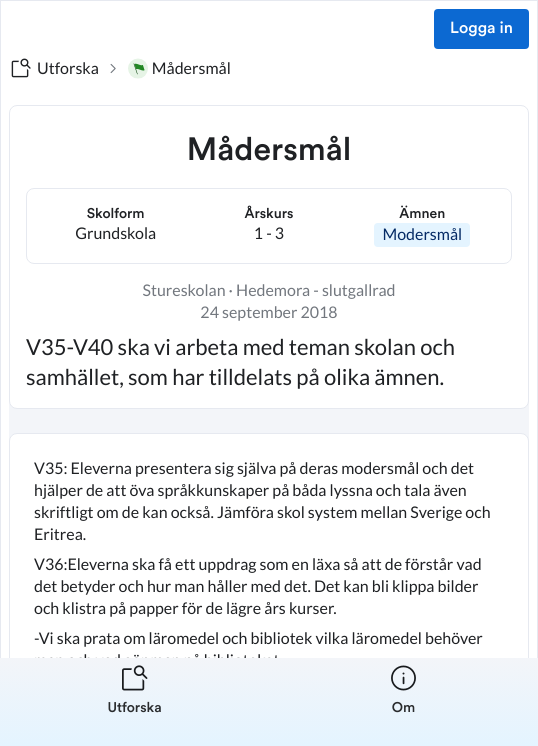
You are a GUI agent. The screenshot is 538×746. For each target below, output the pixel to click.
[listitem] (134, 702)
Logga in (481, 29)
